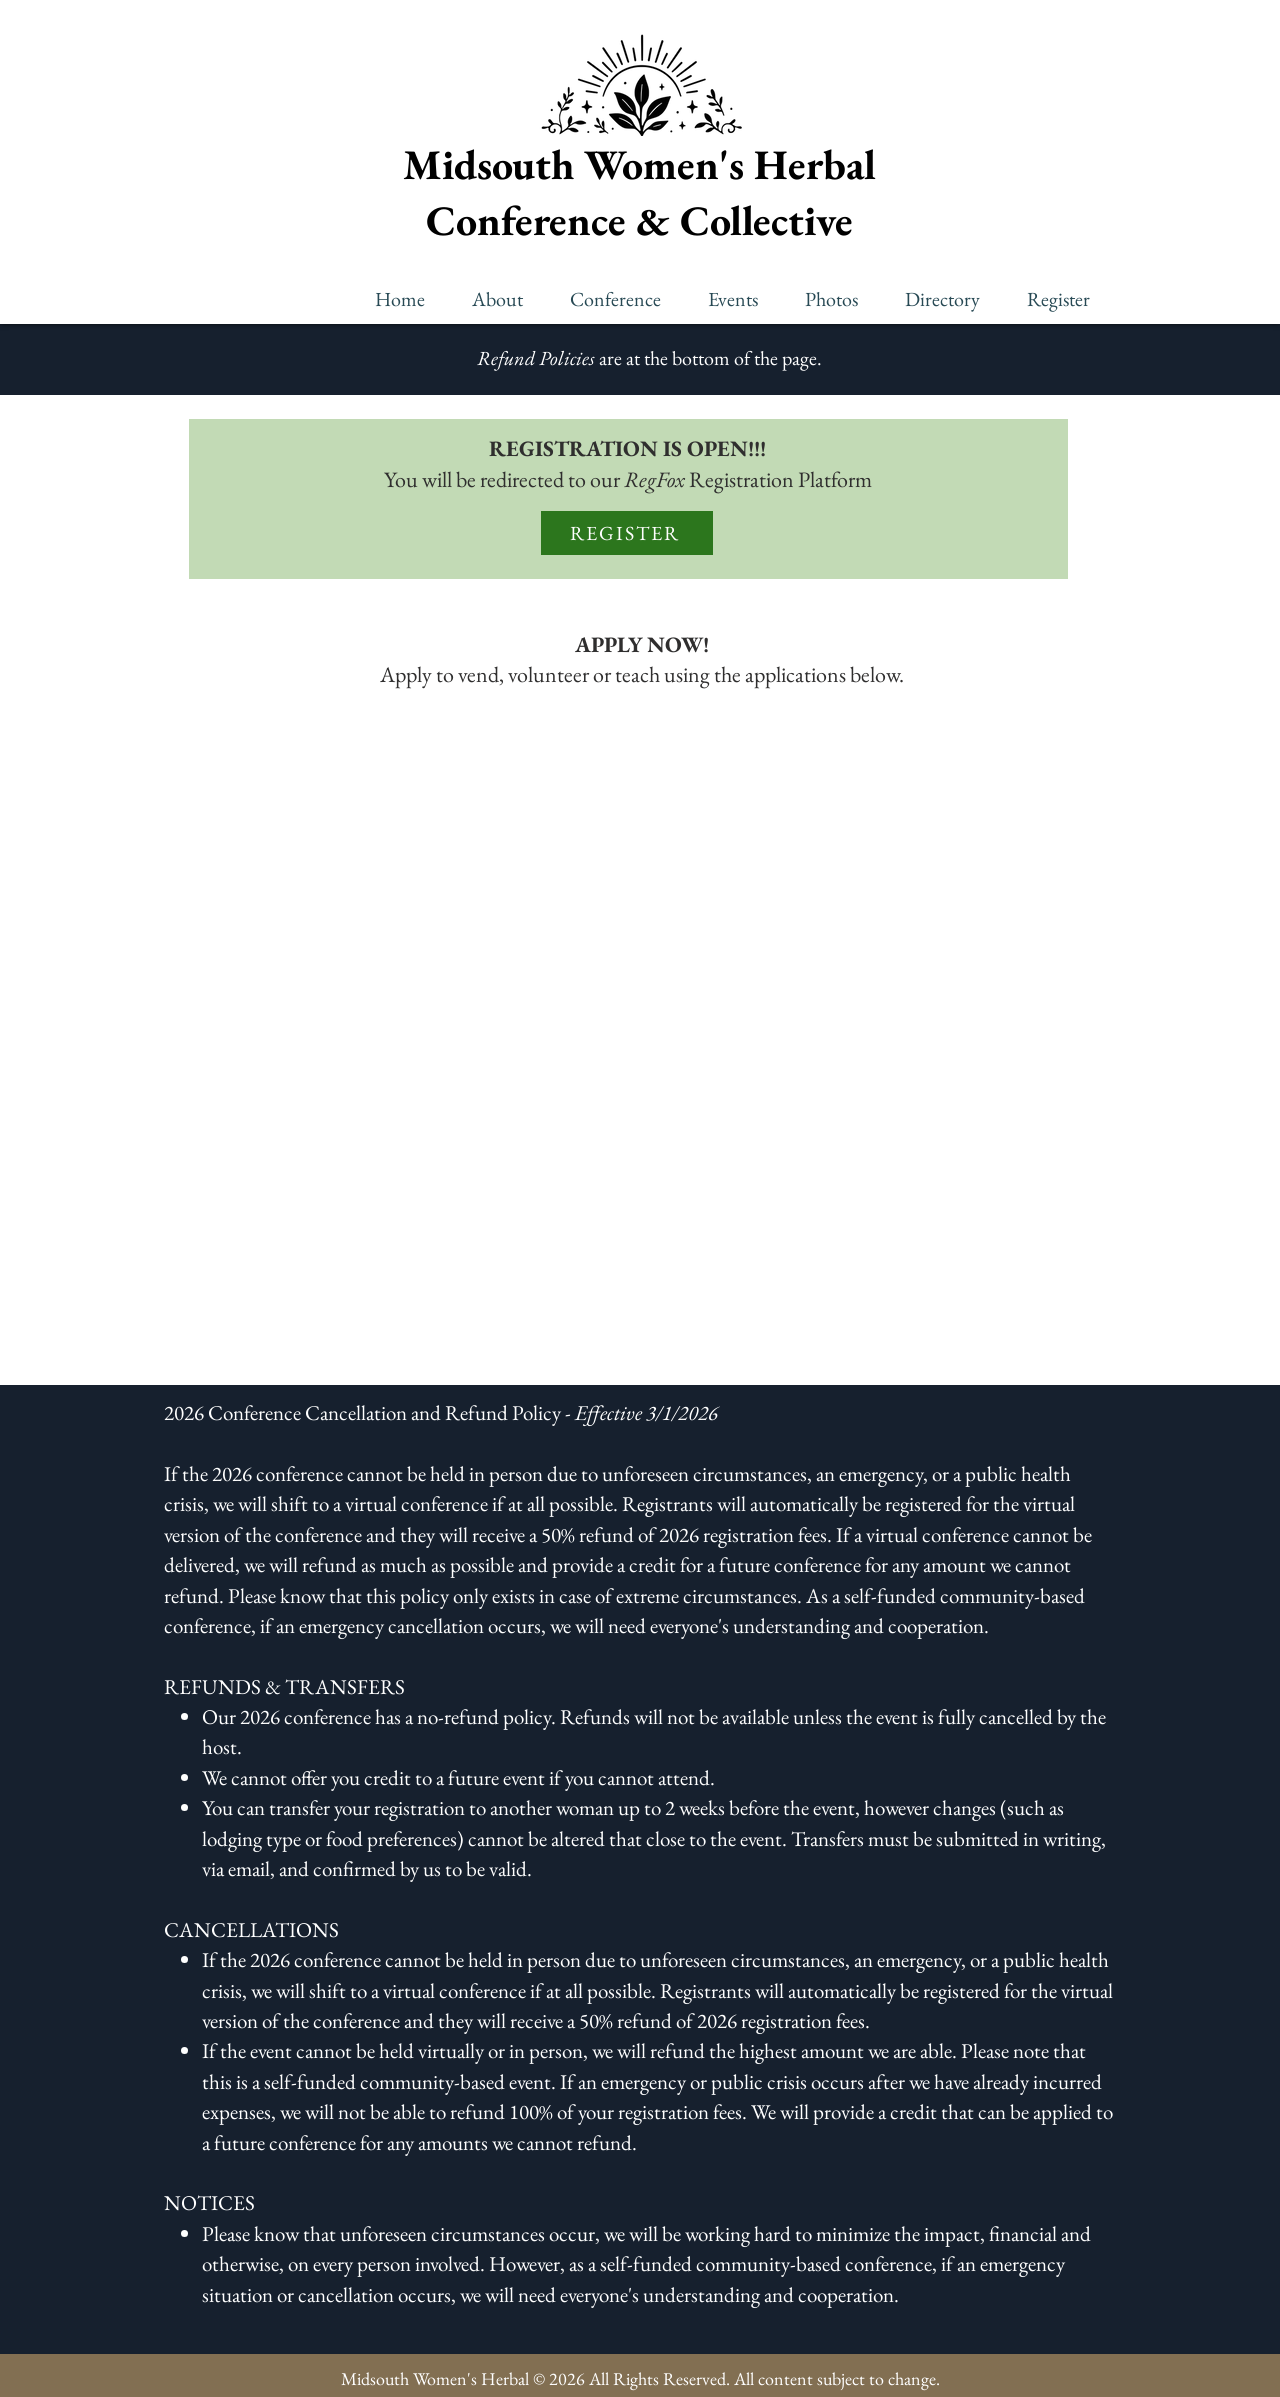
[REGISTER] (627, 533)
